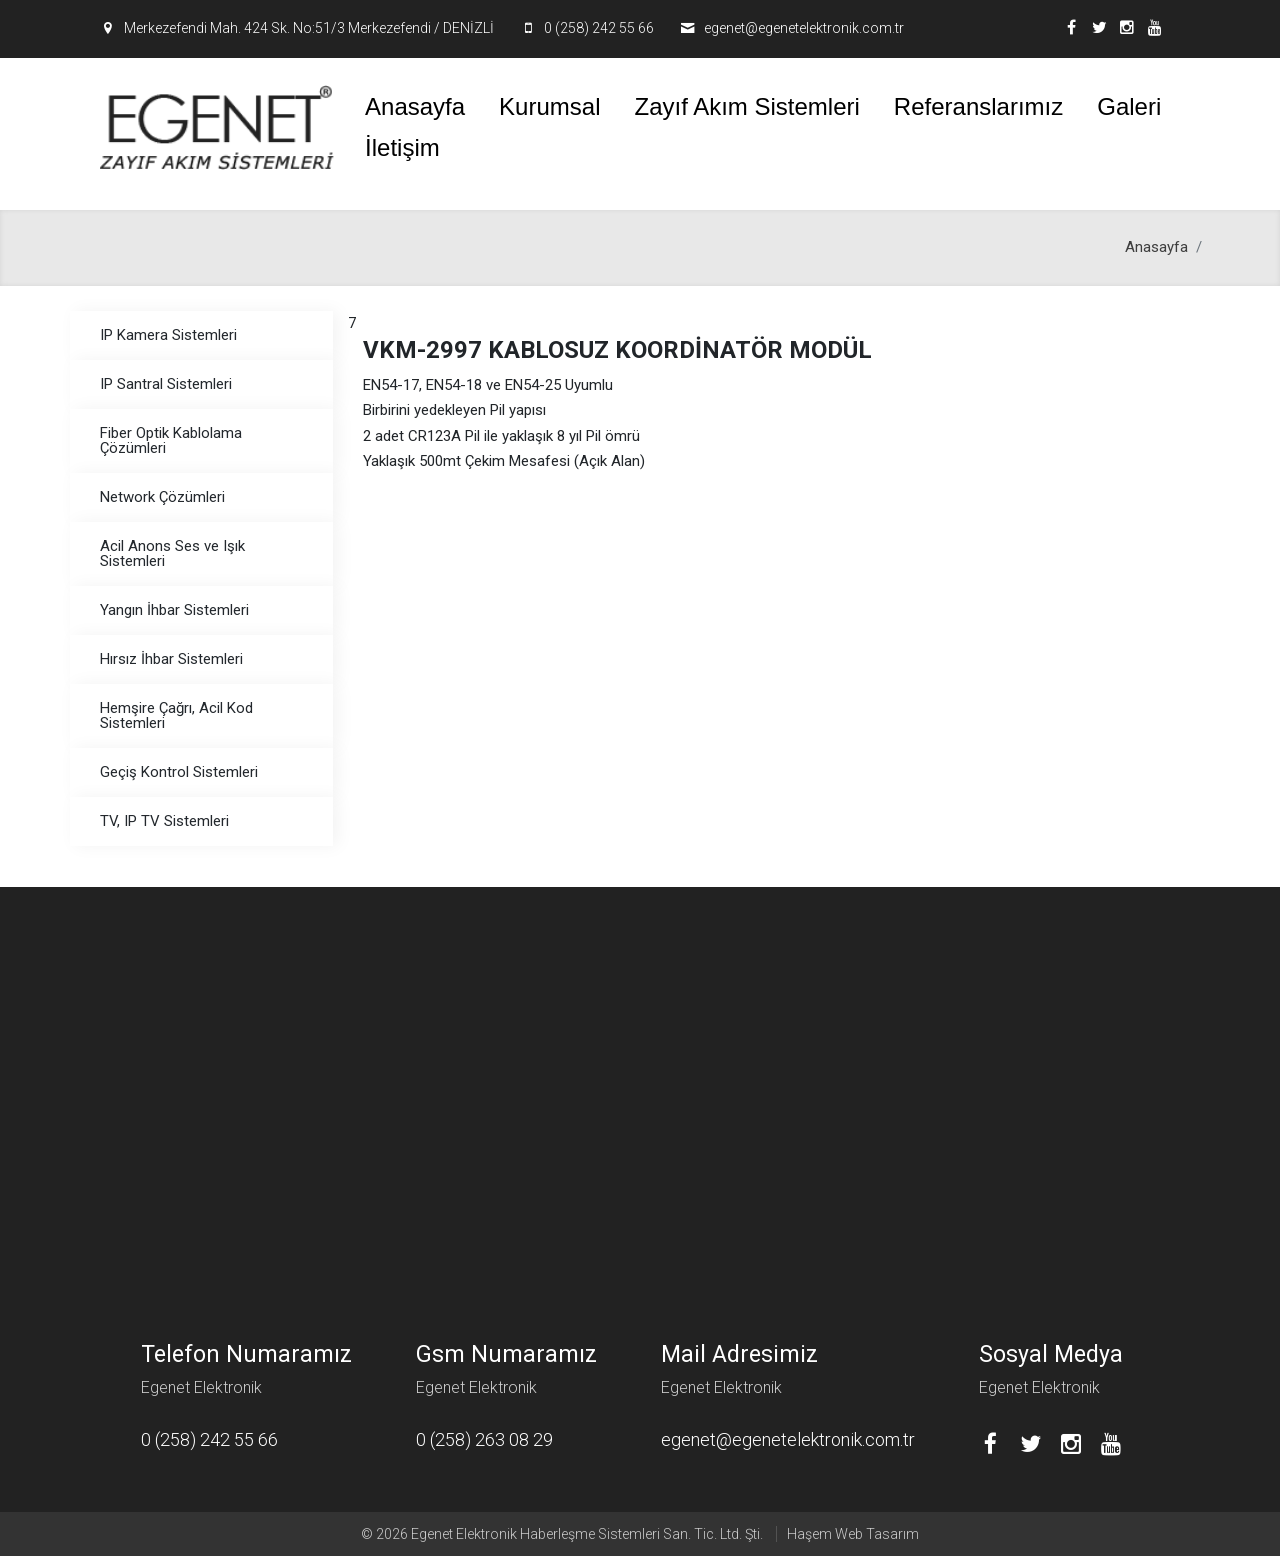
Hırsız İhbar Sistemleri (171, 659)
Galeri (1129, 106)
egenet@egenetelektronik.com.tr (804, 28)
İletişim (402, 147)
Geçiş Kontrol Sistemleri (179, 772)
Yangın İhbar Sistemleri (174, 610)
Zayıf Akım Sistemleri (746, 106)
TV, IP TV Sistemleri (164, 821)
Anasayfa (415, 106)
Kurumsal (549, 106)
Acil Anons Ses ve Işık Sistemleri (172, 553)
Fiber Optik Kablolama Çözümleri (171, 440)
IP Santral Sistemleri (166, 384)
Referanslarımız (978, 106)
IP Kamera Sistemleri (168, 335)
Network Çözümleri (162, 497)
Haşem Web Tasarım (853, 1534)
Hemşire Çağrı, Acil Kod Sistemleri (176, 715)
